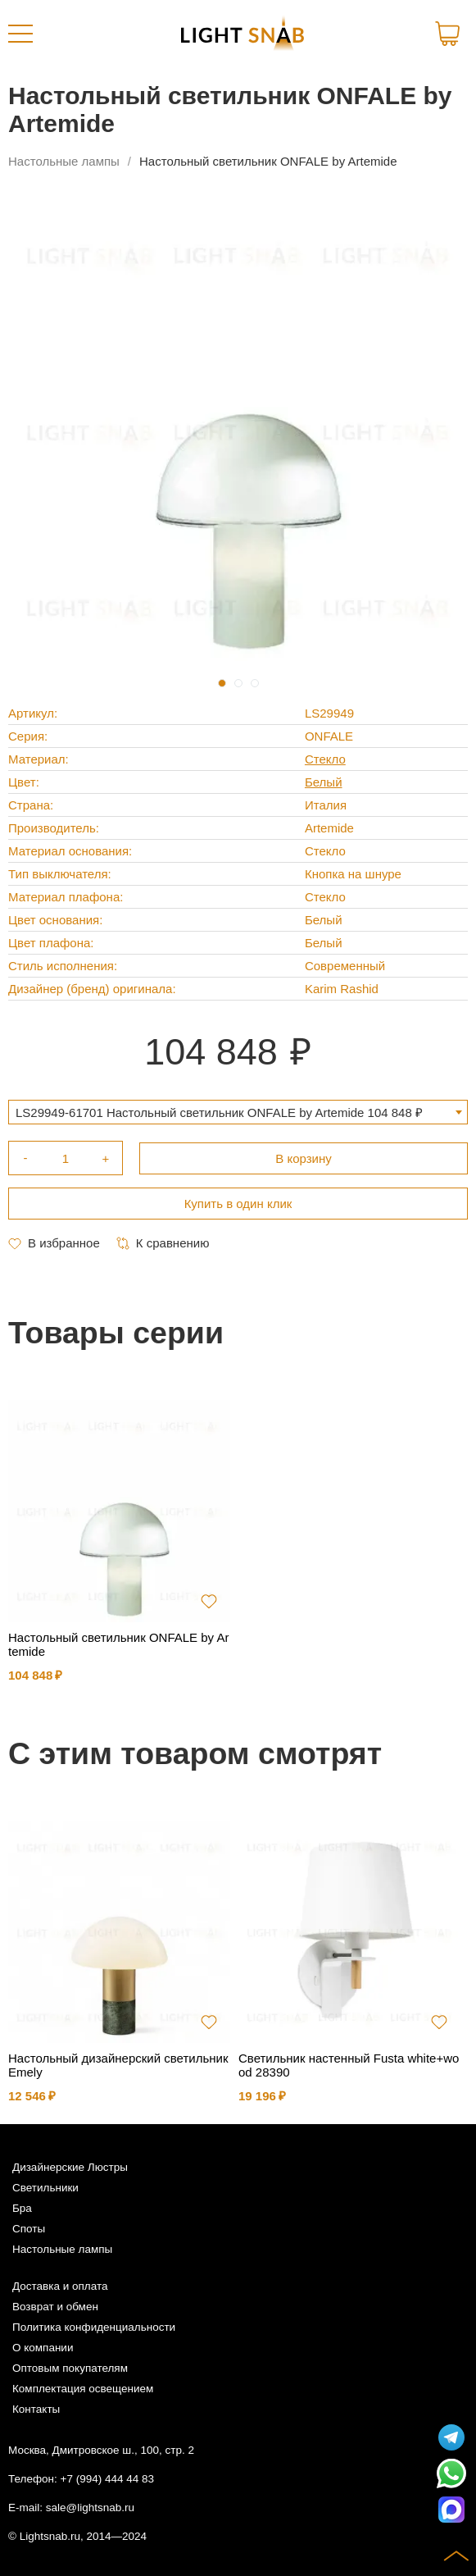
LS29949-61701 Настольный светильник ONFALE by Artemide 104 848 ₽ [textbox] (219, 1112)
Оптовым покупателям (70, 2368)
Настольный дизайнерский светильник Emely (118, 2065)
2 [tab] (238, 683)
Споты (28, 2229)
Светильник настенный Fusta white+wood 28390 (348, 2065)
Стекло (325, 759)
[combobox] (238, 1112)
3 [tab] (255, 683)
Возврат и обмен (55, 2306)
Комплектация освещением (82, 2388)
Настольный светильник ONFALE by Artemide (118, 1644)
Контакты (36, 2409)
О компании (42, 2347)
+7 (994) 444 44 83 (107, 2479)
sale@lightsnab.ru (90, 2507)
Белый (323, 782)
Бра (22, 2208)
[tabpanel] (238, 431)
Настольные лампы (64, 161)
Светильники (45, 2188)
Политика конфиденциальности (93, 2327)
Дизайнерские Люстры (70, 2167)
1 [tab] (222, 683)
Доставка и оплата (59, 2286)
